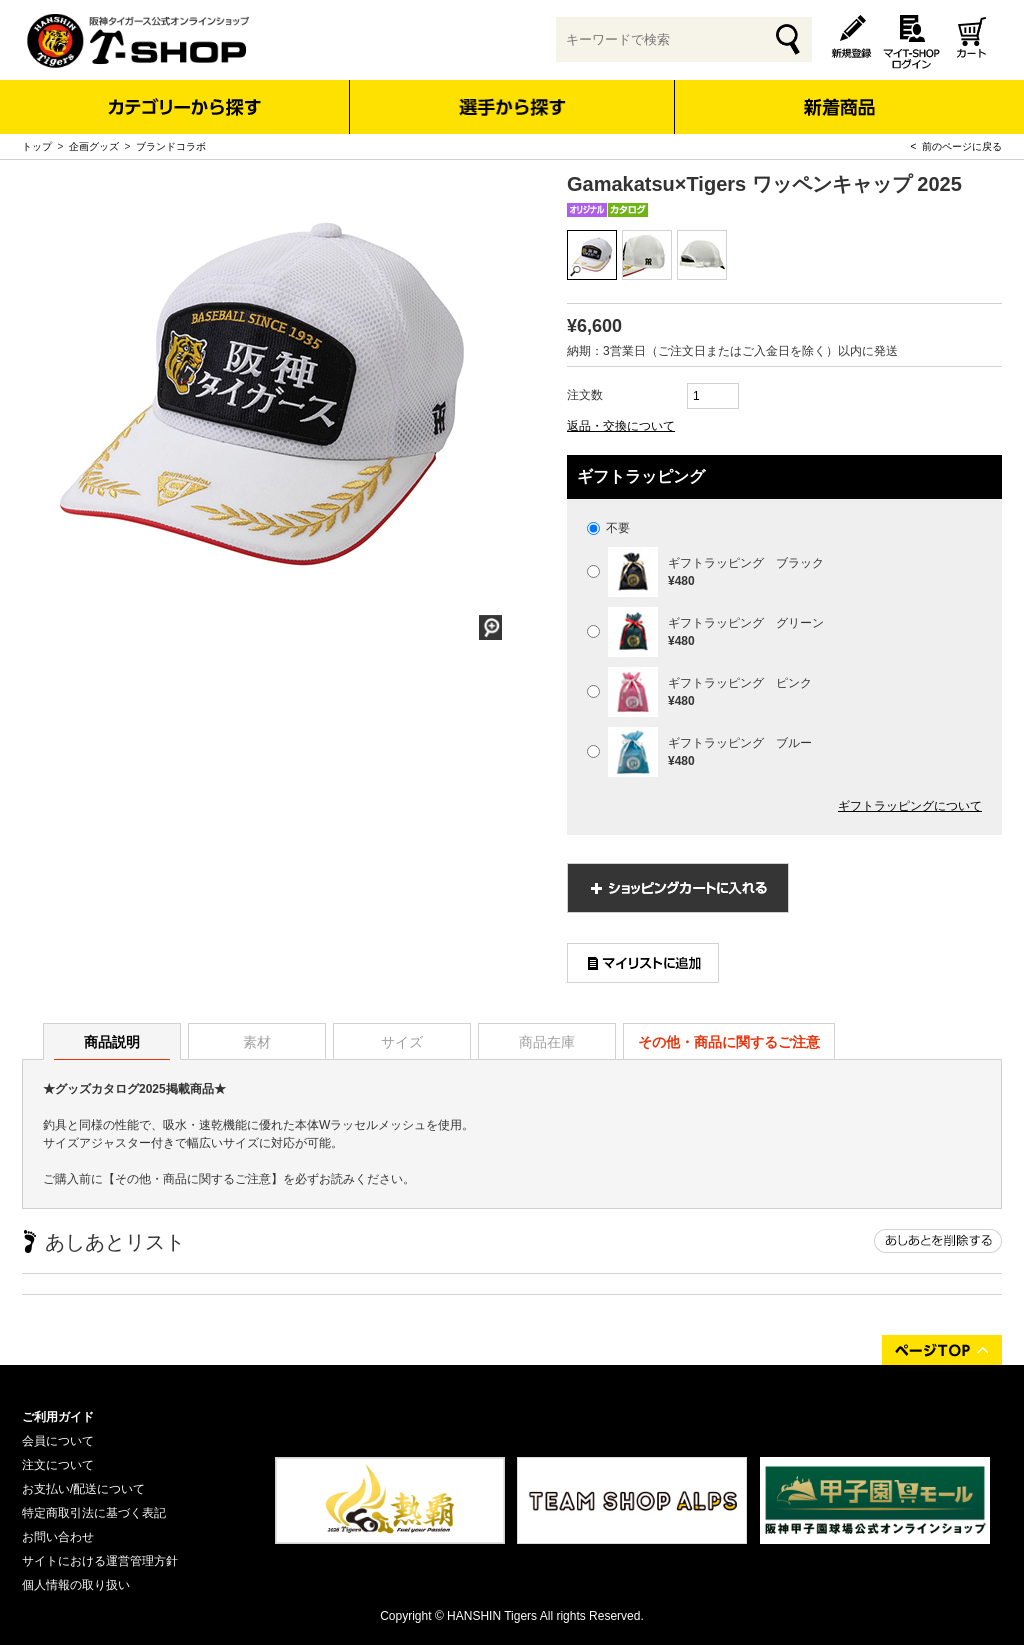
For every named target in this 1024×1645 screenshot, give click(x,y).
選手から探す (512, 107)
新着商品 (838, 93)
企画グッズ (94, 146)
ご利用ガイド (58, 1417)
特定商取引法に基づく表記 (94, 1513)
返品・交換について (621, 426)
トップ (37, 146)
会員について (58, 1441)
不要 (608, 528)
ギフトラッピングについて (910, 806)
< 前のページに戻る (956, 146)
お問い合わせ (58, 1537)
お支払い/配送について (83, 1489)
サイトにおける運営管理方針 (100, 1561)
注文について (58, 1465)
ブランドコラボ (171, 146)
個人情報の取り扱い (76, 1585)
